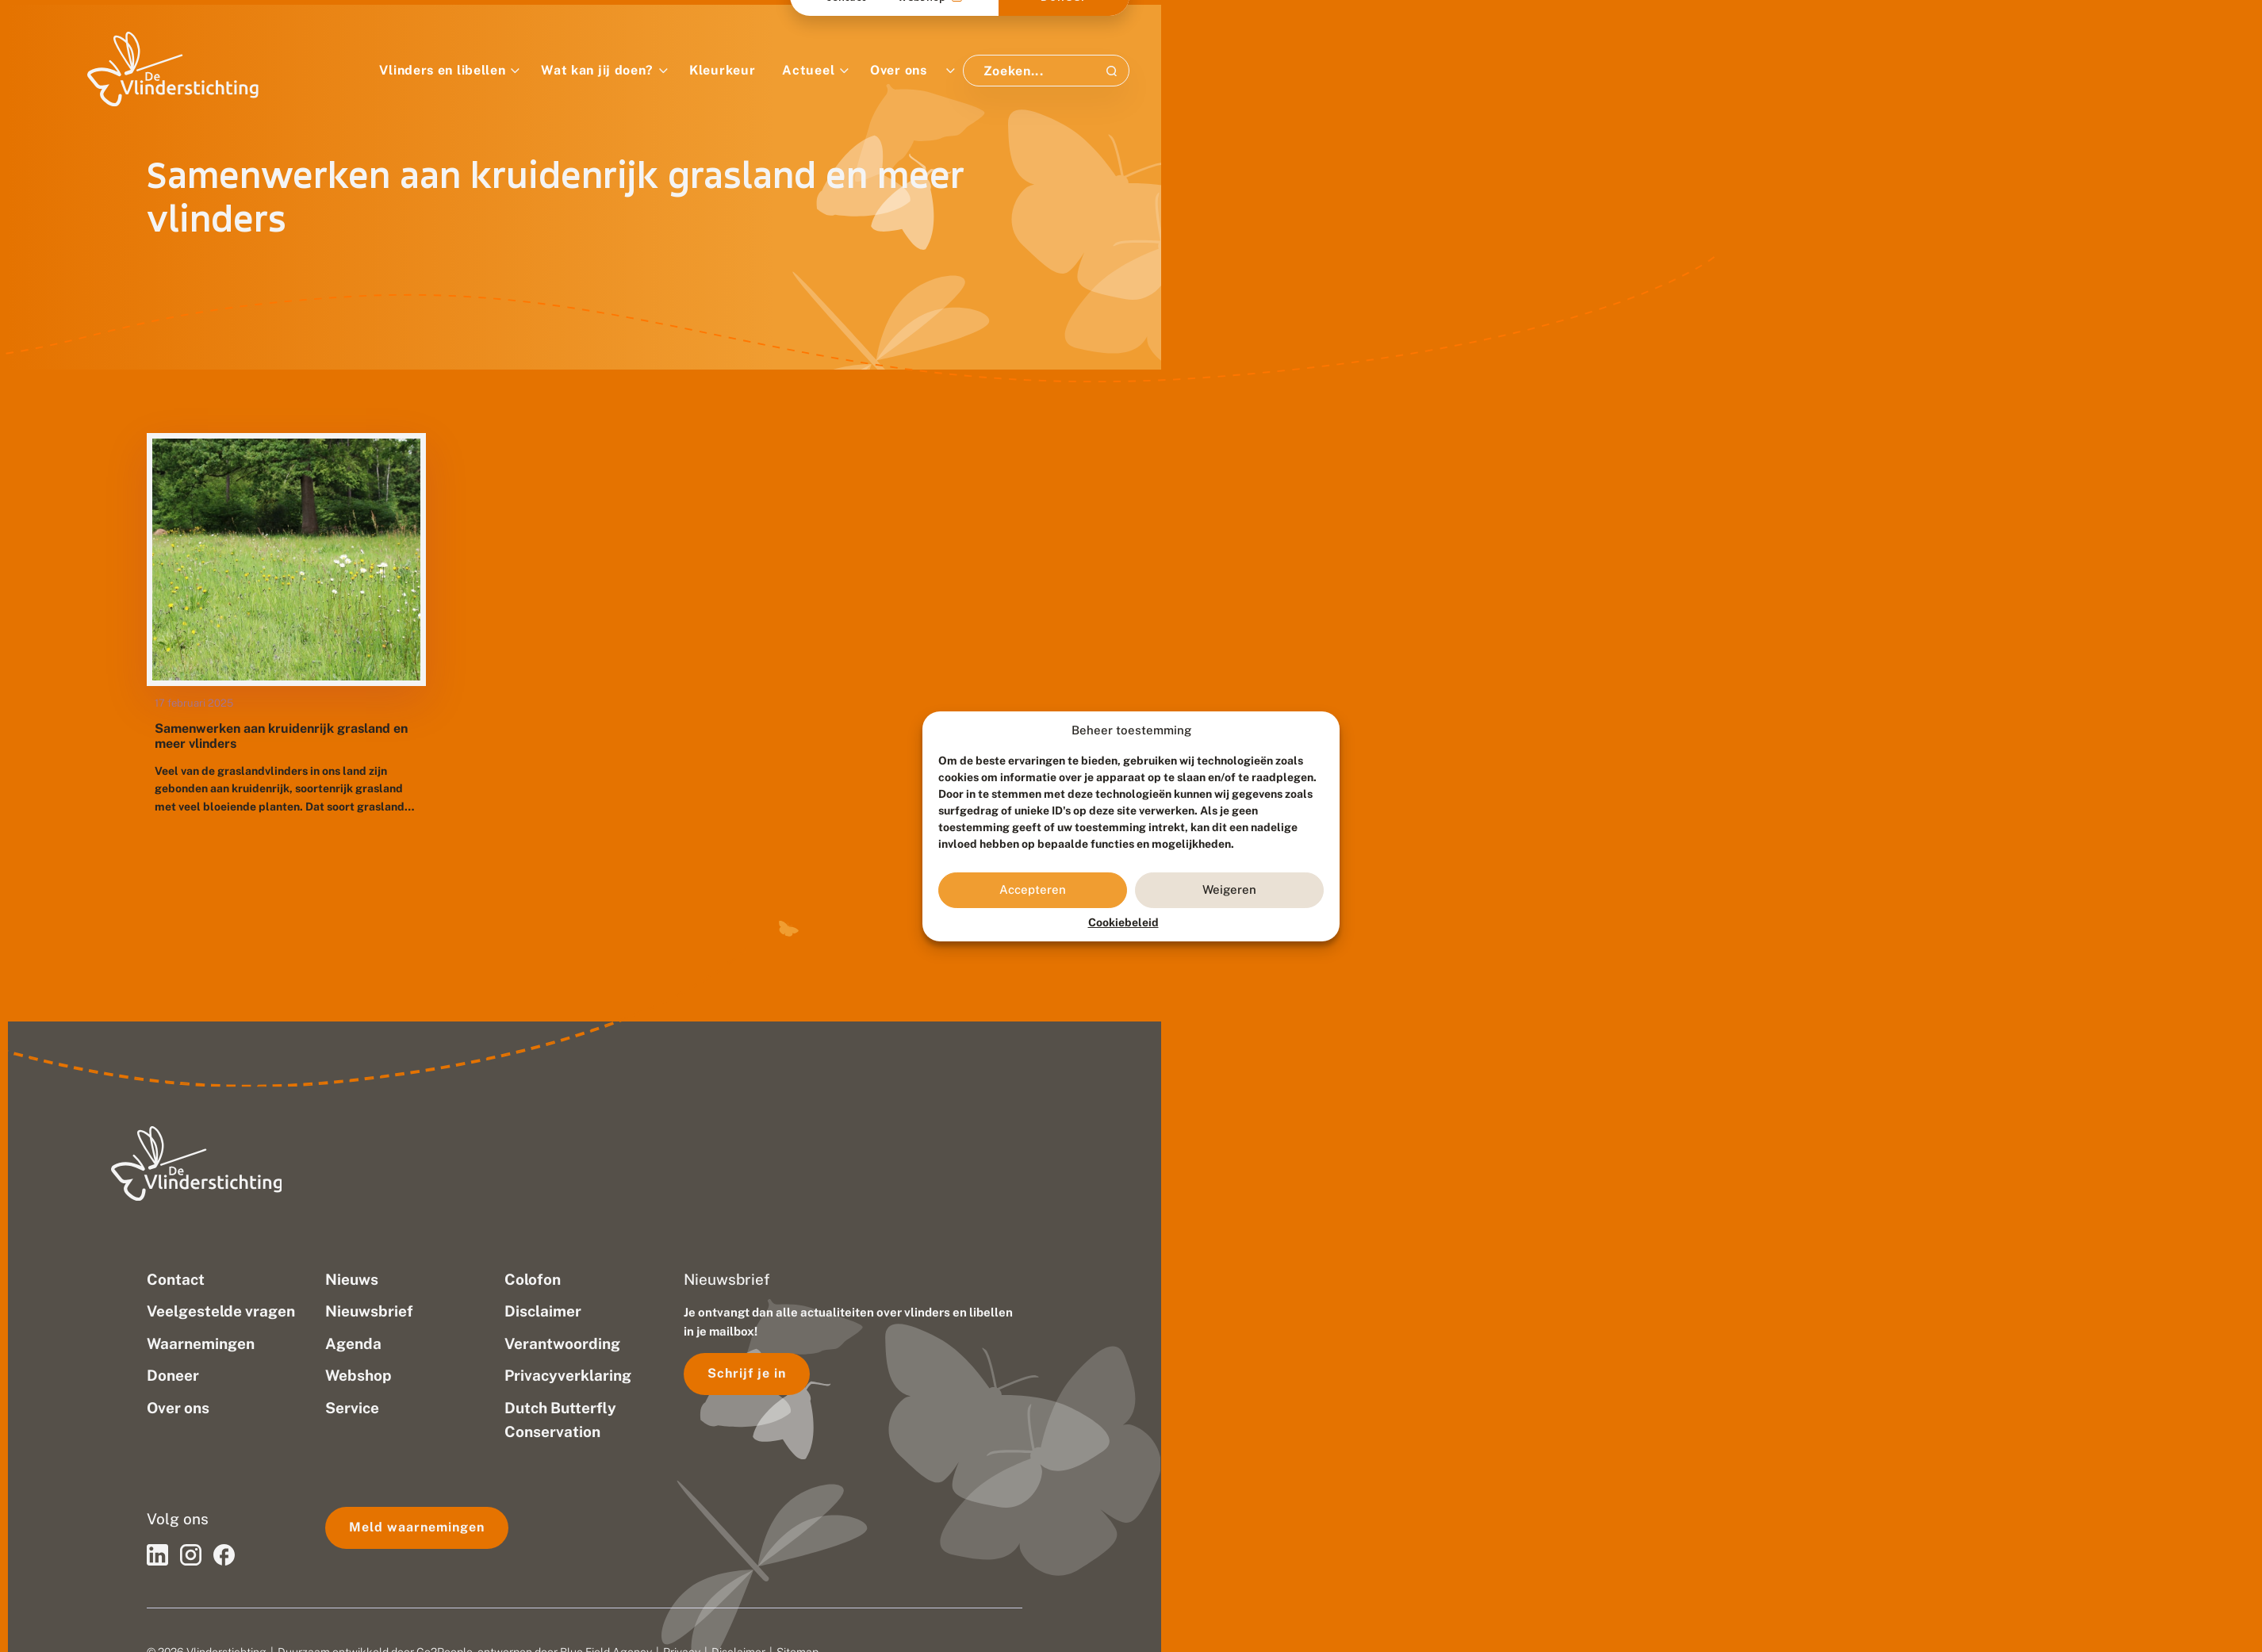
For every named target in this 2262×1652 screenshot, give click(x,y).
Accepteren (1032, 889)
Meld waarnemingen (417, 1527)
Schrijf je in (746, 1373)
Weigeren (1229, 889)
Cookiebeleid (1123, 922)
